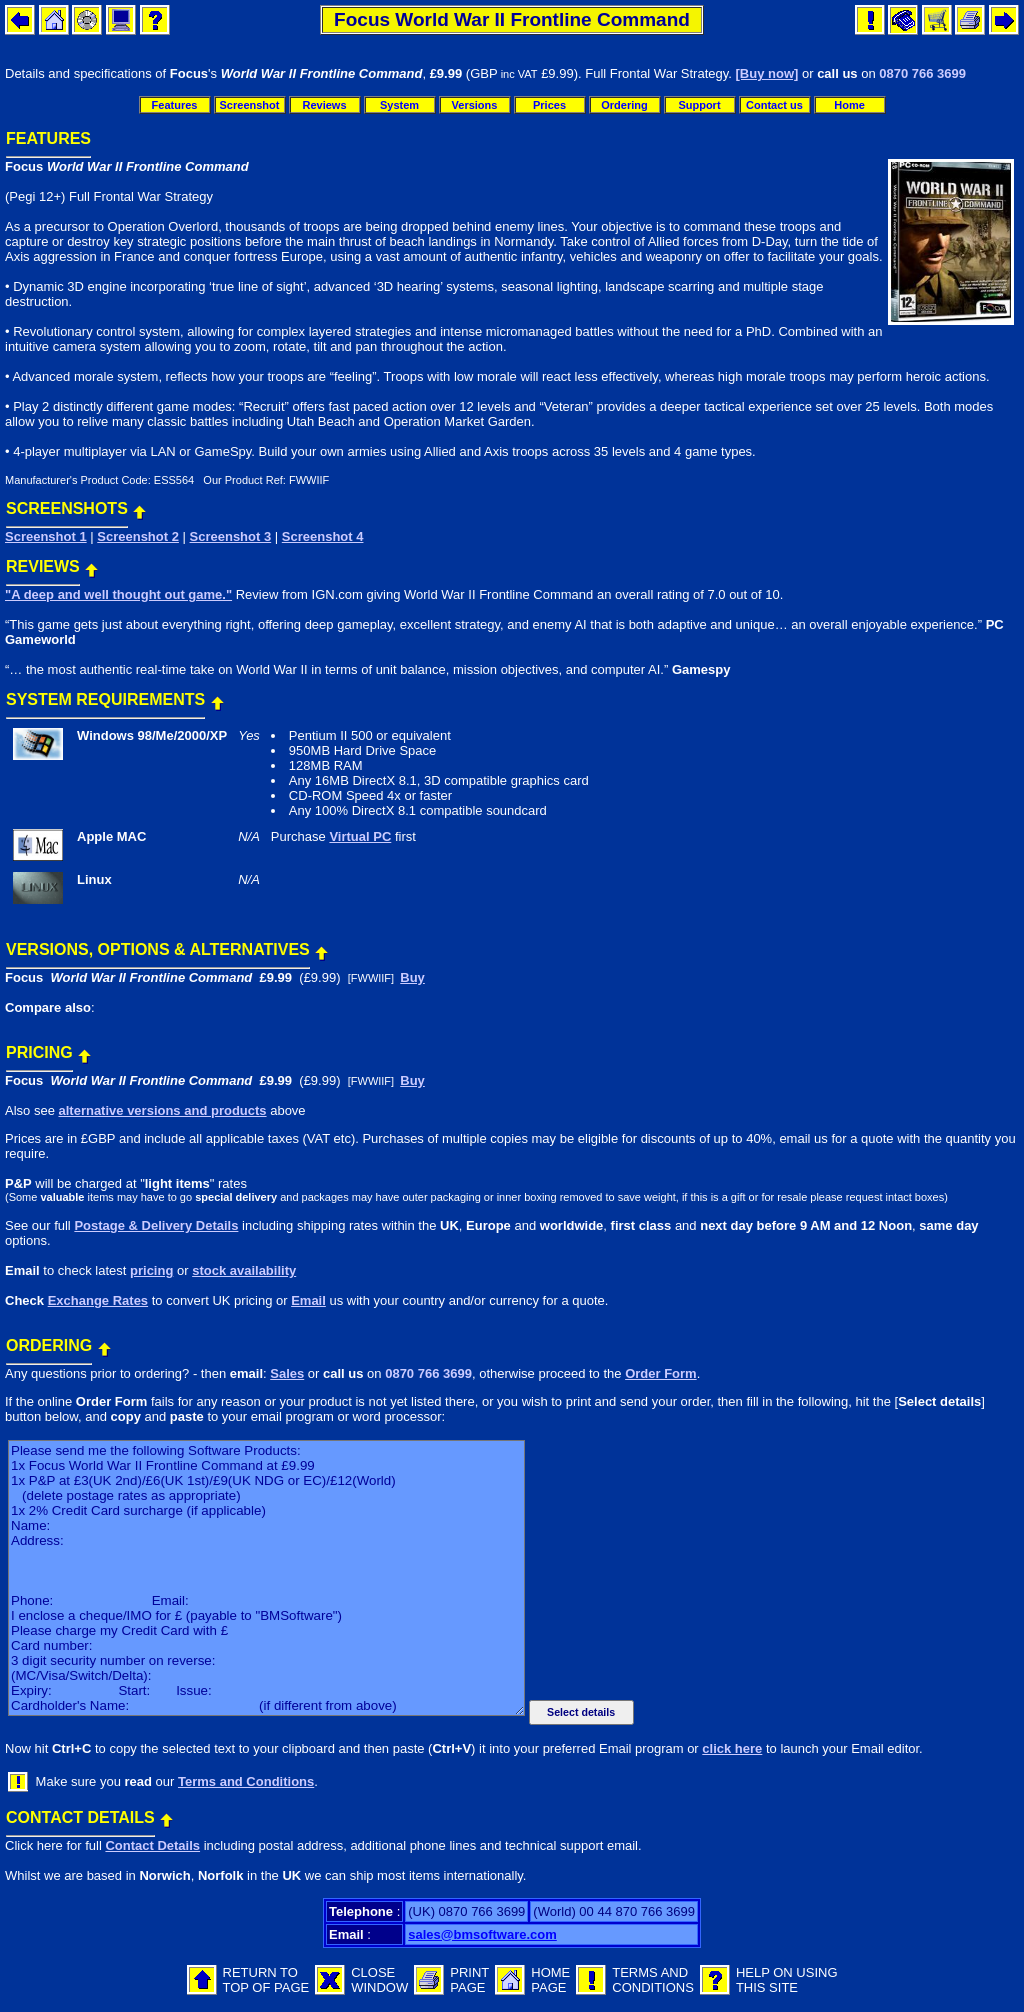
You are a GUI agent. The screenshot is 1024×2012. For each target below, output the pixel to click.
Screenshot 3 (231, 536)
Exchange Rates (98, 1300)
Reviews (324, 105)
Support (699, 105)
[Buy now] (767, 73)
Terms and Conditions (246, 1781)
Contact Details (152, 1845)
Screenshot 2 (138, 536)
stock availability (244, 1270)
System (399, 105)
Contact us (774, 105)
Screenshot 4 (323, 536)
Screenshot (250, 105)
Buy (412, 977)
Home (849, 105)
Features (175, 105)
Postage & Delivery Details (156, 1225)
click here (732, 1748)
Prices (549, 105)
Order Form (661, 1373)
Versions (475, 105)
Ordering (624, 105)
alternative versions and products (162, 1110)
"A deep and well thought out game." (118, 594)
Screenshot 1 (46, 536)
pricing (151, 1270)
